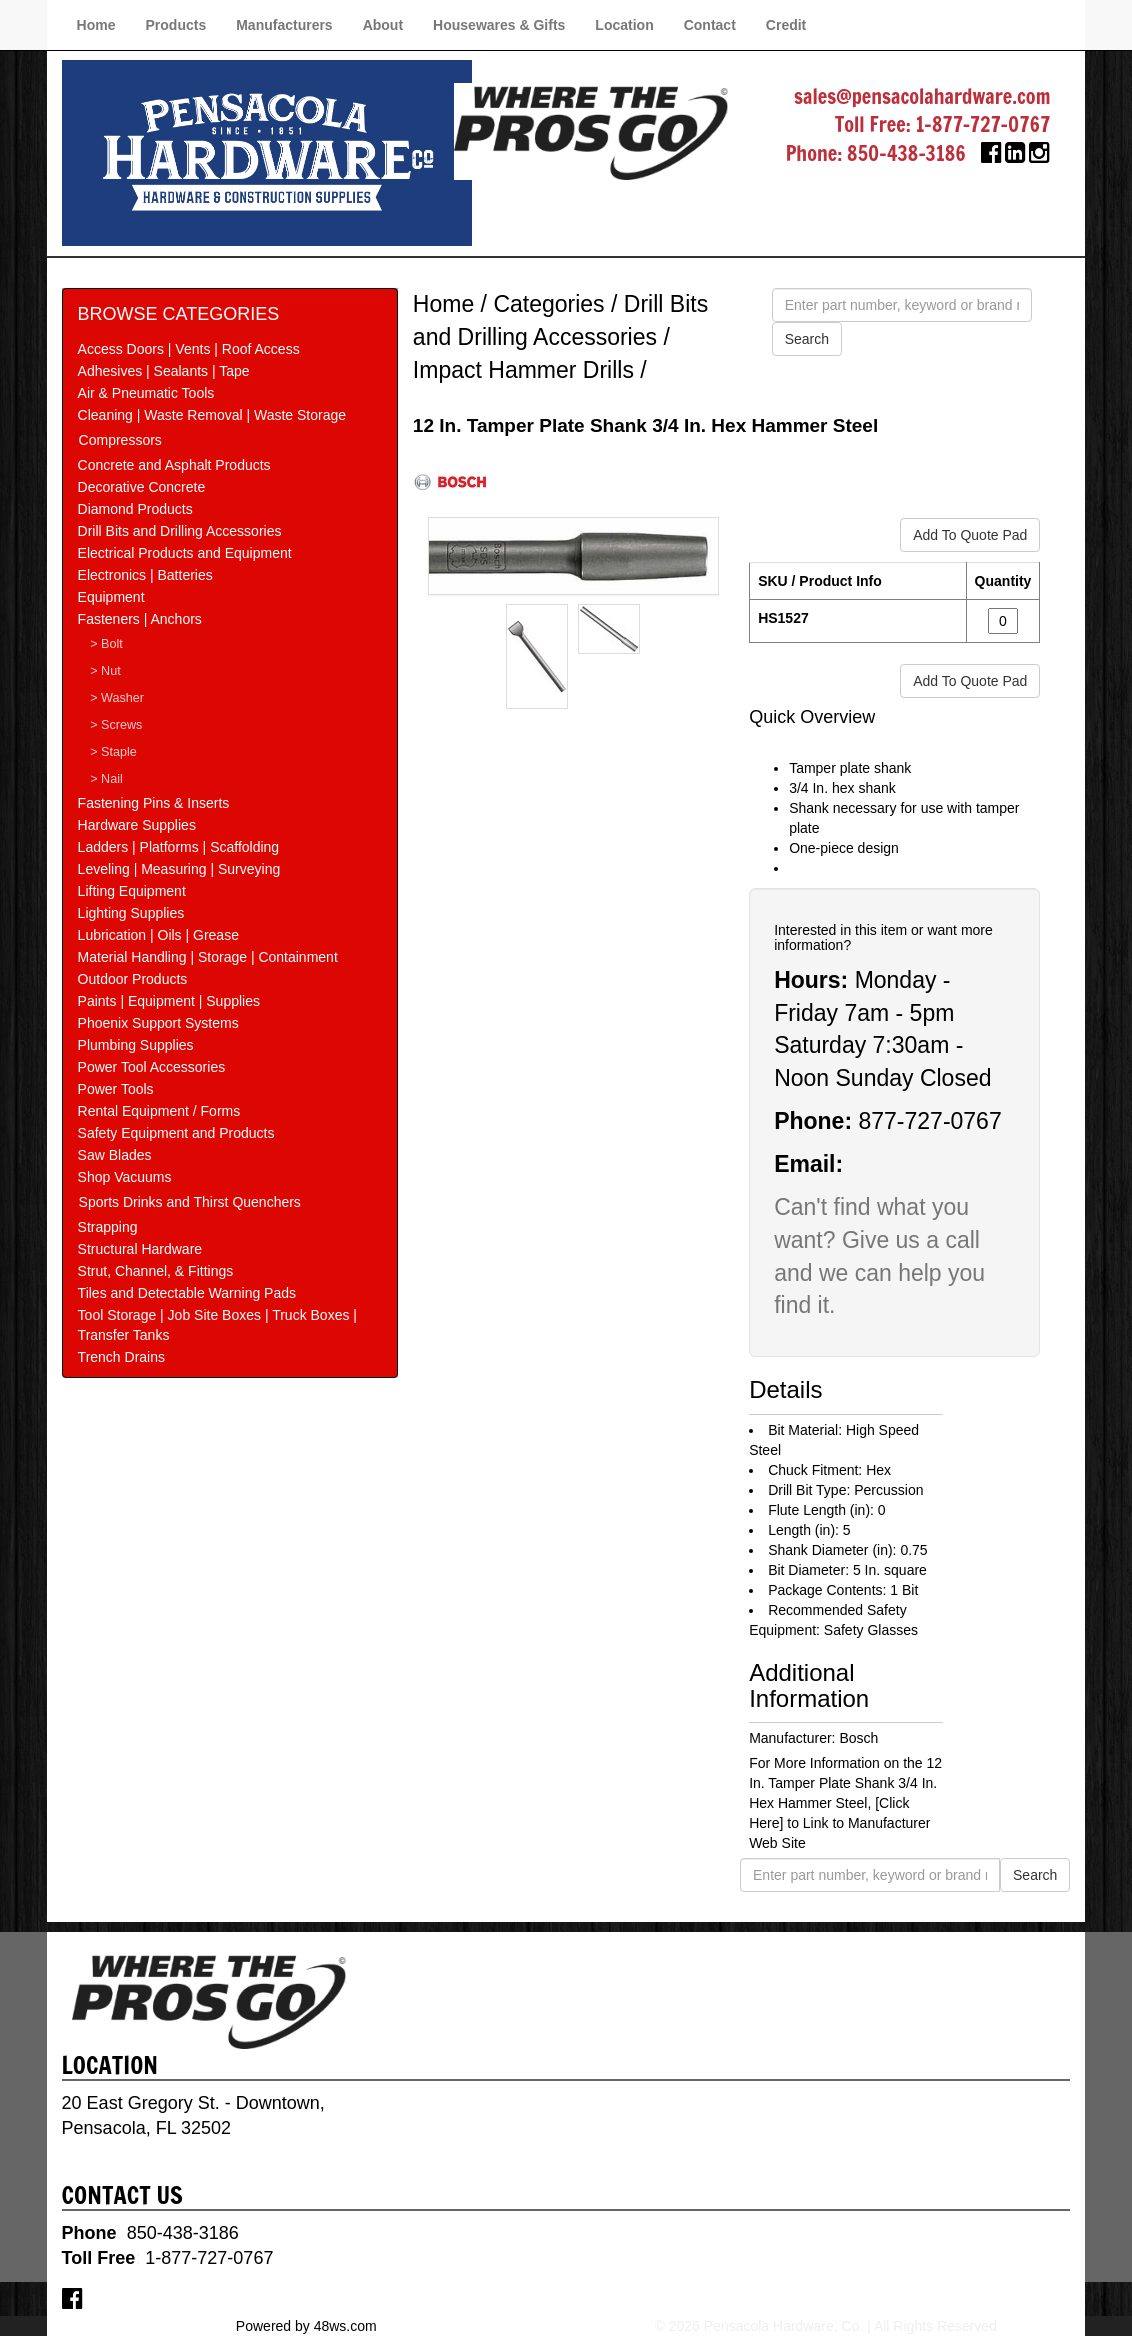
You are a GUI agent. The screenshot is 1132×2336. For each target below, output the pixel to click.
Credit (786, 25)
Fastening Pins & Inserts (154, 803)
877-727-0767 (929, 1121)
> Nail (106, 779)
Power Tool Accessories (152, 1067)
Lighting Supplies (131, 913)
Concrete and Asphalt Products (174, 465)
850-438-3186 (906, 153)
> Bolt (106, 644)
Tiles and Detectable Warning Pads (187, 1293)
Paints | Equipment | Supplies (169, 1001)
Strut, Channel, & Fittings (156, 1271)
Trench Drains (121, 1357)
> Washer (117, 698)
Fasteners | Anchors (140, 619)
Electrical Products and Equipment (185, 553)
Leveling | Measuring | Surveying (179, 869)
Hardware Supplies (137, 825)
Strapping (108, 1227)
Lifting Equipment (132, 891)
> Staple (113, 752)
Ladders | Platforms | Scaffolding (179, 847)
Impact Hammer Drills (523, 370)
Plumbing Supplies (136, 1045)
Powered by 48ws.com (306, 2326)
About (383, 25)
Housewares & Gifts (499, 25)
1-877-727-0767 (983, 124)
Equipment (111, 597)
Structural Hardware (140, 1249)
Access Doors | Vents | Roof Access (189, 349)
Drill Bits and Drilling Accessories (180, 531)
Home (96, 25)
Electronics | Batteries (145, 575)
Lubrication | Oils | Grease (158, 935)
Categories (548, 304)
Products (176, 25)
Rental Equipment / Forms (159, 1111)
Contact (710, 25)
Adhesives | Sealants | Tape (164, 371)
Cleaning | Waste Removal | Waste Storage (212, 415)
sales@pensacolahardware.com (922, 96)
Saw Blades (115, 1155)
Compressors (120, 440)
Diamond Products (135, 509)
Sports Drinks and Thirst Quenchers (190, 1202)
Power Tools (116, 1089)
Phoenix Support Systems (158, 1023)
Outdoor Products (133, 979)
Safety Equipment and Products (176, 1133)
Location (624, 25)
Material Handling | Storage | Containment (208, 957)
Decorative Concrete (142, 487)
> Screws (116, 725)
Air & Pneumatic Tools (146, 393)
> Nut (105, 671)
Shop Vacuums (125, 1177)
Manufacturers (284, 25)
